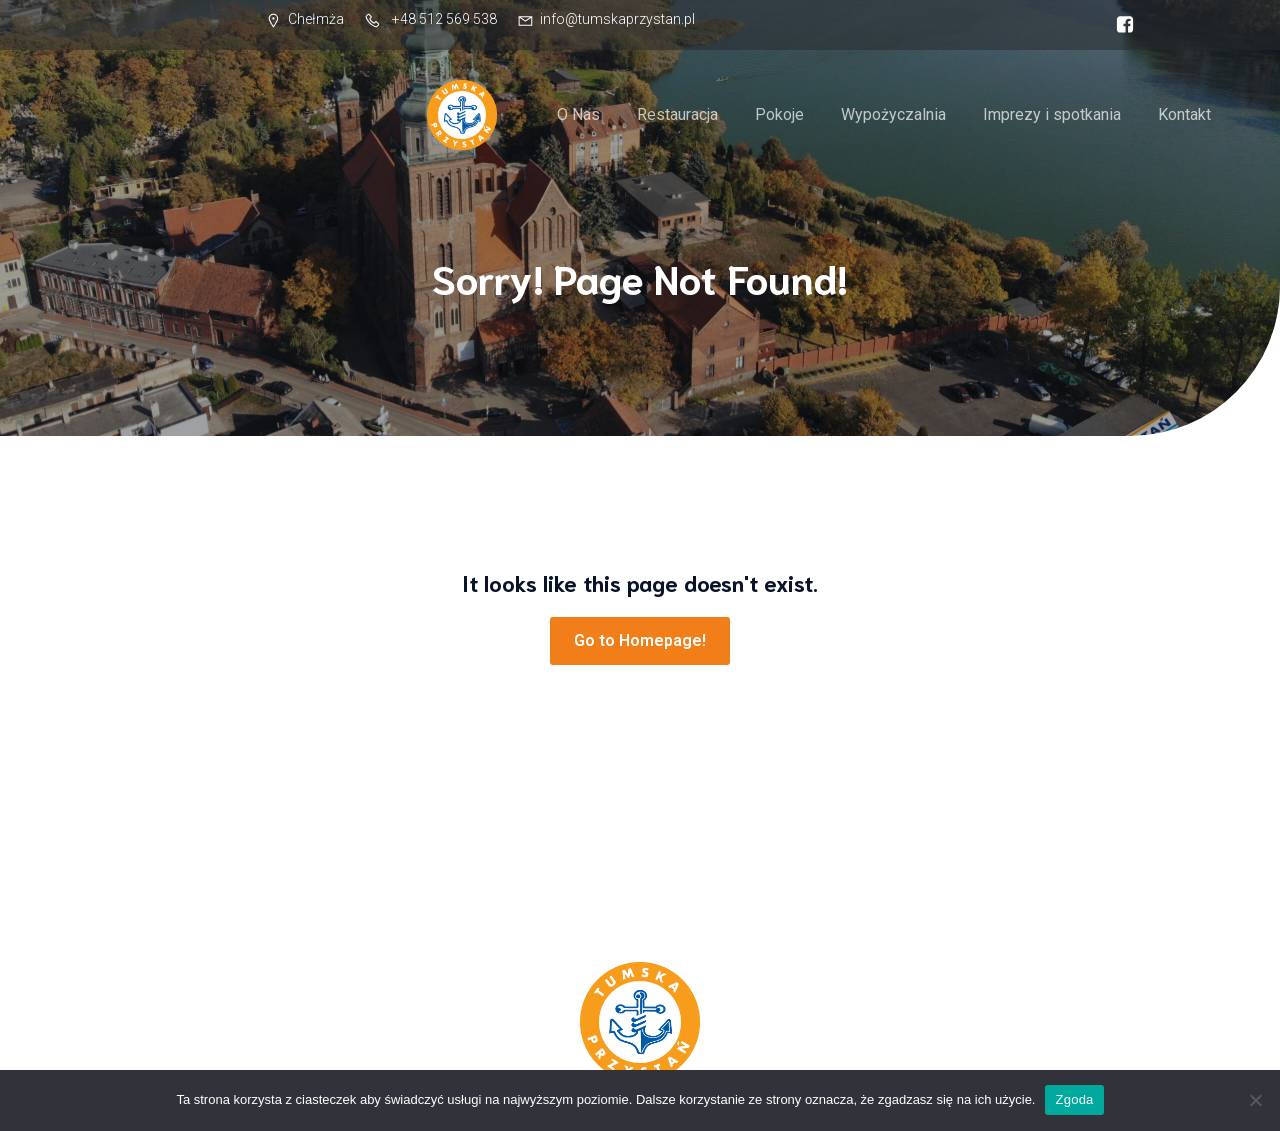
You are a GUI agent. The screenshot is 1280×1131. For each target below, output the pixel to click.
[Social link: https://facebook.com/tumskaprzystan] (1120, 25)
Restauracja (677, 114)
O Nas (578, 114)
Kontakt (1184, 114)
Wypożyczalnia (893, 114)
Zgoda (1074, 1099)
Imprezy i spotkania (1052, 114)
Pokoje (779, 114)
